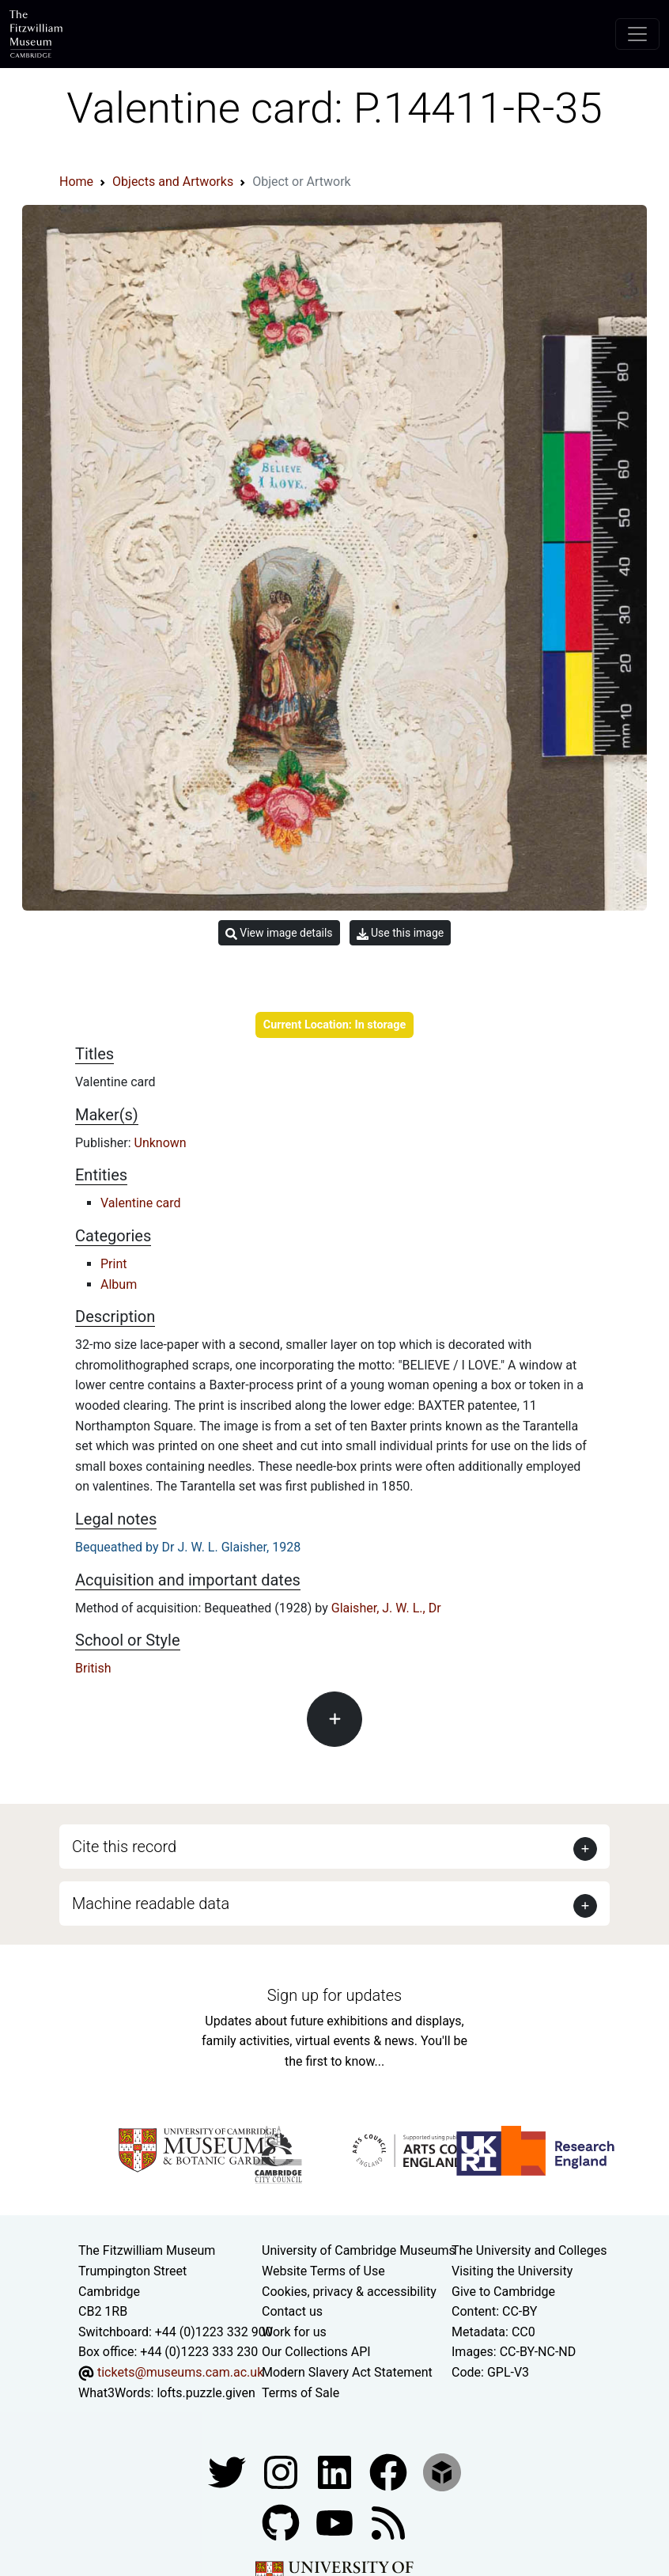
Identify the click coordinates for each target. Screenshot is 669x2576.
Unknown (160, 1142)
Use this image (400, 933)
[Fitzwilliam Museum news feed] (388, 2521)
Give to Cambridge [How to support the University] (503, 2291)
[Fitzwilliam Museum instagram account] (282, 2471)
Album (118, 1284)
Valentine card (140, 1202)
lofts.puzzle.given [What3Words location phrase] (206, 2392)
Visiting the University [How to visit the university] (512, 2271)
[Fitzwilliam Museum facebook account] (336, 2471)
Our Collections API (316, 2351)
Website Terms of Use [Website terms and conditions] (323, 2271)
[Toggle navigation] (637, 34)
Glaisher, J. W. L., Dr (386, 1608)
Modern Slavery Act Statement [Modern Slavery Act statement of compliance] (347, 2372)
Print (113, 1263)
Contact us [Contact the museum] (292, 2311)
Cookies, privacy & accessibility (349, 2291)
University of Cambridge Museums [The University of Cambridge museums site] (358, 2250)
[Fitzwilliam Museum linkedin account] (390, 2471)
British (93, 1668)
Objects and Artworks (172, 181)
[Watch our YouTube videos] (336, 2521)
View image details (279, 933)
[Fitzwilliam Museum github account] (282, 2521)
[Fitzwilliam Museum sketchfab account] (442, 2471)
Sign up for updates (334, 1995)
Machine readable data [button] (150, 1903)
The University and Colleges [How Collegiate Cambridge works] (529, 2250)
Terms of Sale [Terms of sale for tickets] (300, 2392)
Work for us (294, 2331)
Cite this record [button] (124, 1846)
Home (76, 181)
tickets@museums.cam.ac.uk (180, 2372)
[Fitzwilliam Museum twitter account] (228, 2471)
